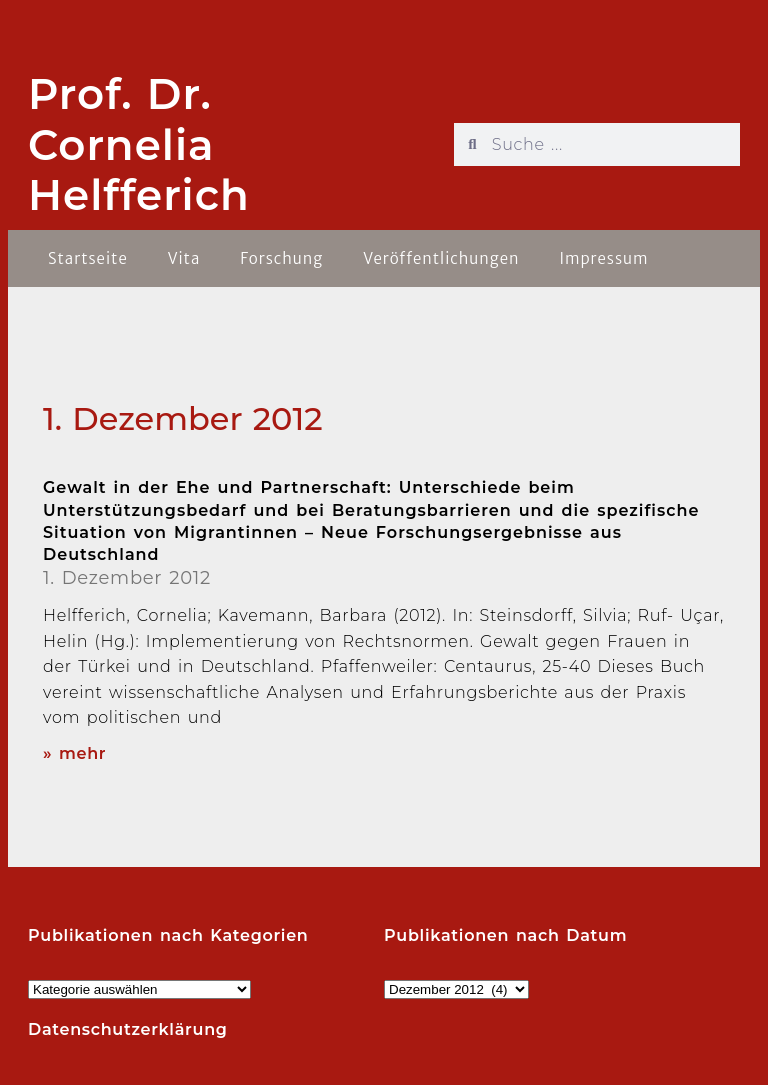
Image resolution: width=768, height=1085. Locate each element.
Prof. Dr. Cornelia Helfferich (139, 144)
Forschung (281, 258)
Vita (184, 258)
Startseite (88, 258)
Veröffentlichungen (441, 258)
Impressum (603, 258)
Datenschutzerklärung (128, 1029)
